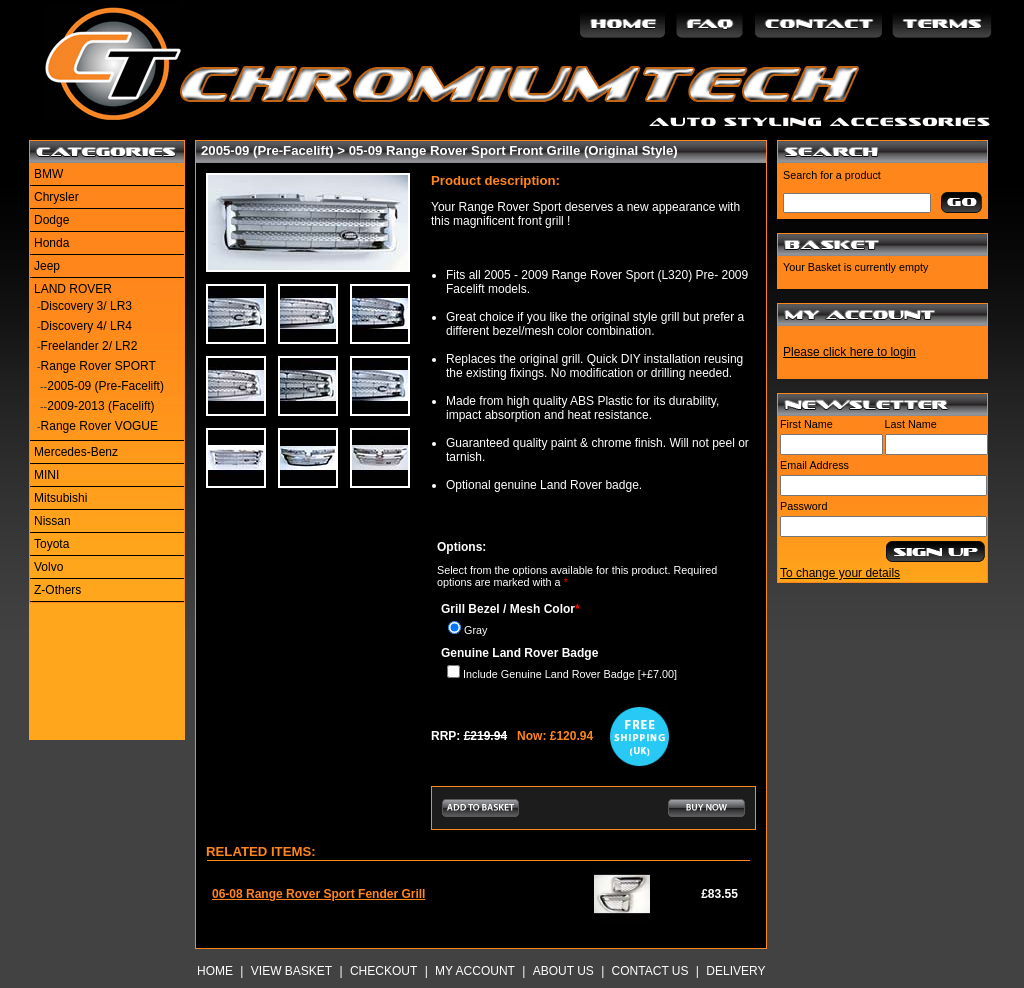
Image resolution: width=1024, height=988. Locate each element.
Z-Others (57, 590)
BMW (48, 174)
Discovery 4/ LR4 (86, 326)
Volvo (48, 567)
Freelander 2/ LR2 (89, 346)
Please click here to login (849, 352)
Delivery (735, 971)
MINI (46, 475)
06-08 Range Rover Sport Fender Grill (318, 894)
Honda (51, 243)
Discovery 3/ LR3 (86, 306)
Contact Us (650, 971)
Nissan (52, 521)
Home (215, 971)
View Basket (291, 971)
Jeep (47, 266)
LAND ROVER (73, 289)
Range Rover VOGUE (99, 426)
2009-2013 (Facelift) (100, 406)
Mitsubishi (60, 498)
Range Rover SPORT (98, 366)
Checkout (383, 971)
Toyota (51, 544)
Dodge (51, 220)
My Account (475, 971)
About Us (563, 971)
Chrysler (56, 197)
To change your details (840, 573)
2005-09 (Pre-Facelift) (105, 386)
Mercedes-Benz (76, 452)
